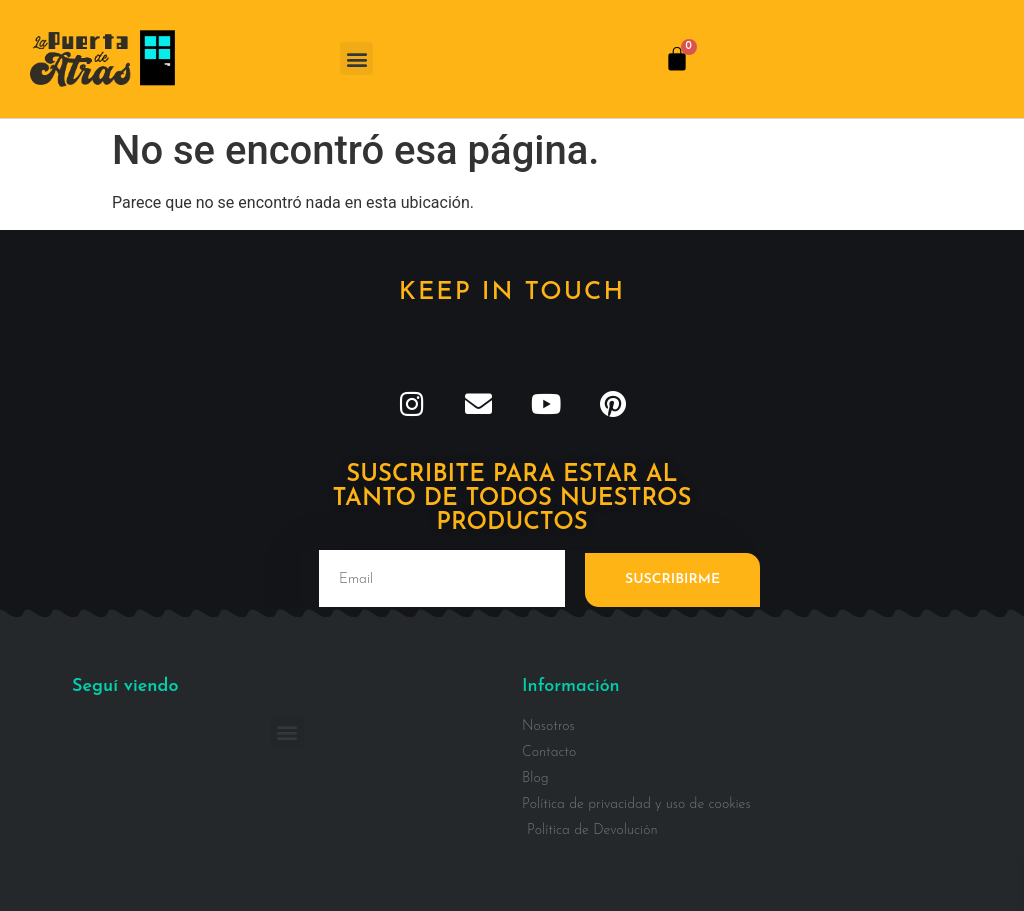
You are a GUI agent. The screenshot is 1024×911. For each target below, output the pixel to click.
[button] (356, 58)
